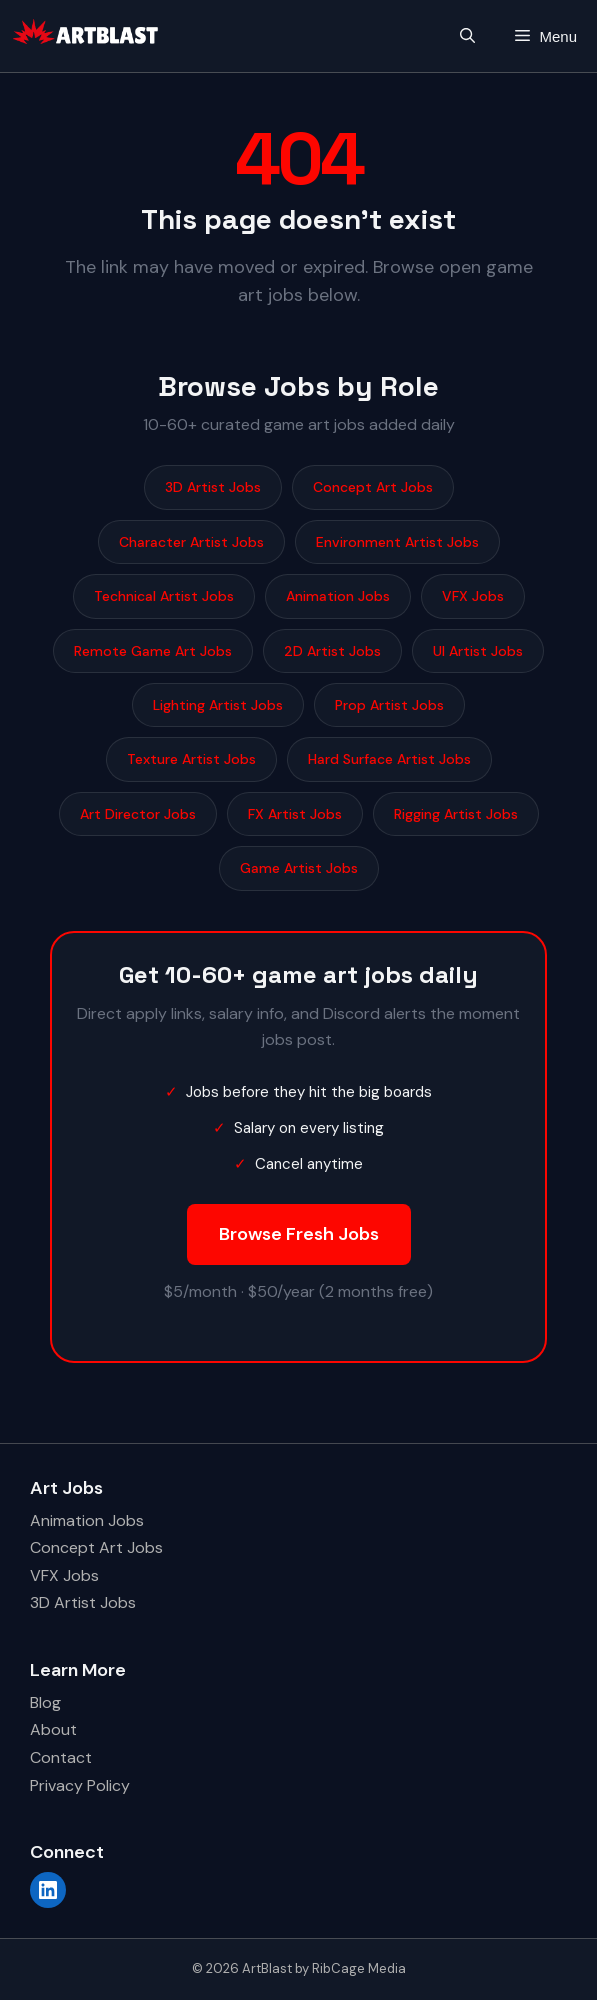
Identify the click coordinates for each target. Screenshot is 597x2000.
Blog (45, 1702)
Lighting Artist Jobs (218, 705)
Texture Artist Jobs (191, 759)
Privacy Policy (80, 1785)
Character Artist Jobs (191, 542)
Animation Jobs (338, 596)
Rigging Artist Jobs (456, 814)
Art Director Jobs (138, 814)
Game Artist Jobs (299, 868)
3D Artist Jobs (213, 487)
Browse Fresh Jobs (299, 1234)
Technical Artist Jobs (164, 596)
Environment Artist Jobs (397, 542)
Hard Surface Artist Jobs (389, 759)
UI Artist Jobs (478, 651)
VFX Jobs (473, 596)
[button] (467, 36)
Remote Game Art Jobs (153, 651)
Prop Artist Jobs (389, 705)
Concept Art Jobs (373, 487)
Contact (61, 1757)
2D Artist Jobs (332, 651)
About (53, 1729)
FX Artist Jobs (295, 814)
